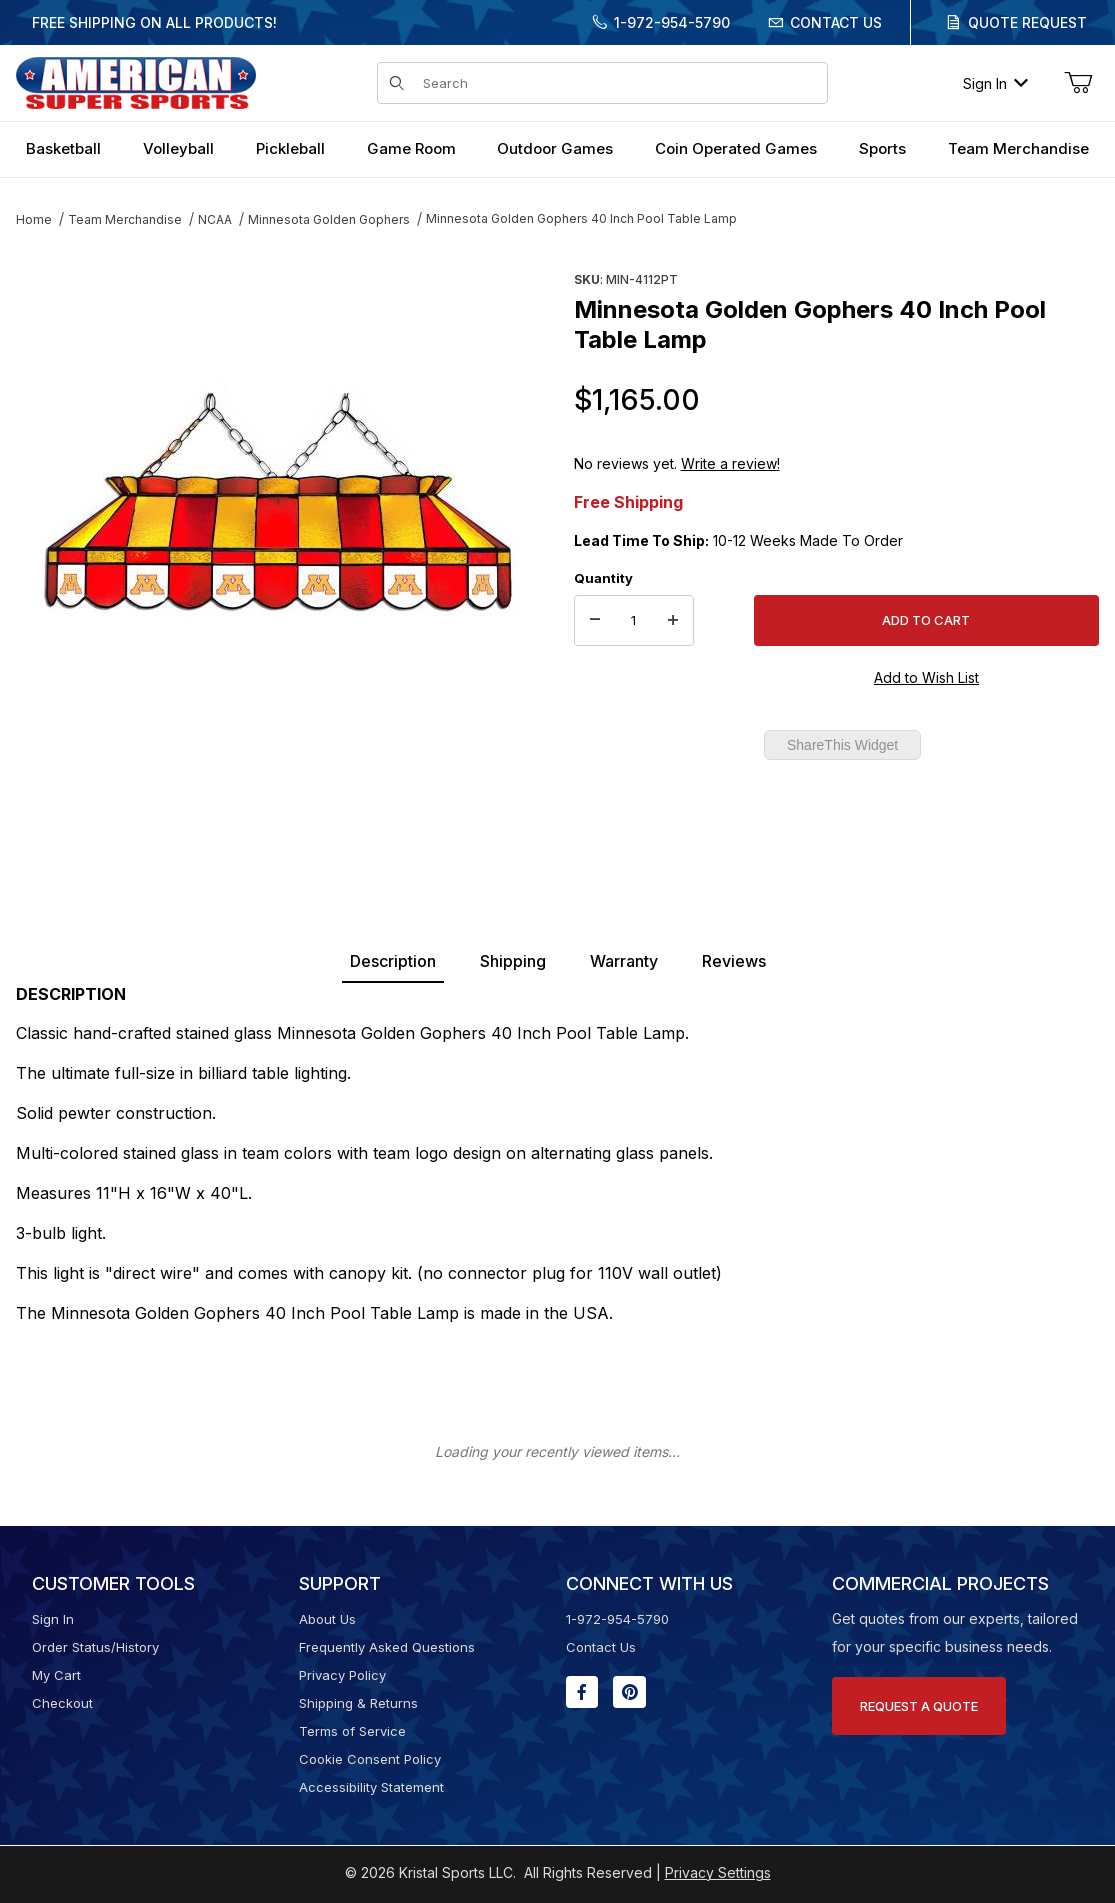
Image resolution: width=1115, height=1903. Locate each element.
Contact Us (836, 22)
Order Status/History (95, 1647)
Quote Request (1027, 22)
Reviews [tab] (734, 961)
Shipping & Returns (358, 1703)
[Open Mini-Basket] (1078, 83)
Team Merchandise (125, 219)
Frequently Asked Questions (387, 1647)
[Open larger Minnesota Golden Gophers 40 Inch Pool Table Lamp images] (279, 505)
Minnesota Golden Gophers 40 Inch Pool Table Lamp (581, 218)
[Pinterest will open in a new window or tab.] (629, 1692)
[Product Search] (619, 83)
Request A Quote (919, 1706)
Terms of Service (352, 1731)
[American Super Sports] (136, 81)
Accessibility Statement (371, 1787)
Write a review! (730, 463)
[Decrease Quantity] (595, 621)
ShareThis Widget (842, 745)
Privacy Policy (342, 1675)
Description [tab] (393, 961)
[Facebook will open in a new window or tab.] (582, 1692)
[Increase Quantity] (673, 621)
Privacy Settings (718, 1872)
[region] (279, 797)
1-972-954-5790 (672, 22)
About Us (327, 1619)
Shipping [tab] (513, 961)
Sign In (995, 83)
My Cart (56, 1675)
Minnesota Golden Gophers (329, 219)
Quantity (603, 578)
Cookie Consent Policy (370, 1759)
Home (34, 219)
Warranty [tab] (624, 961)
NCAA (215, 219)
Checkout (62, 1703)
